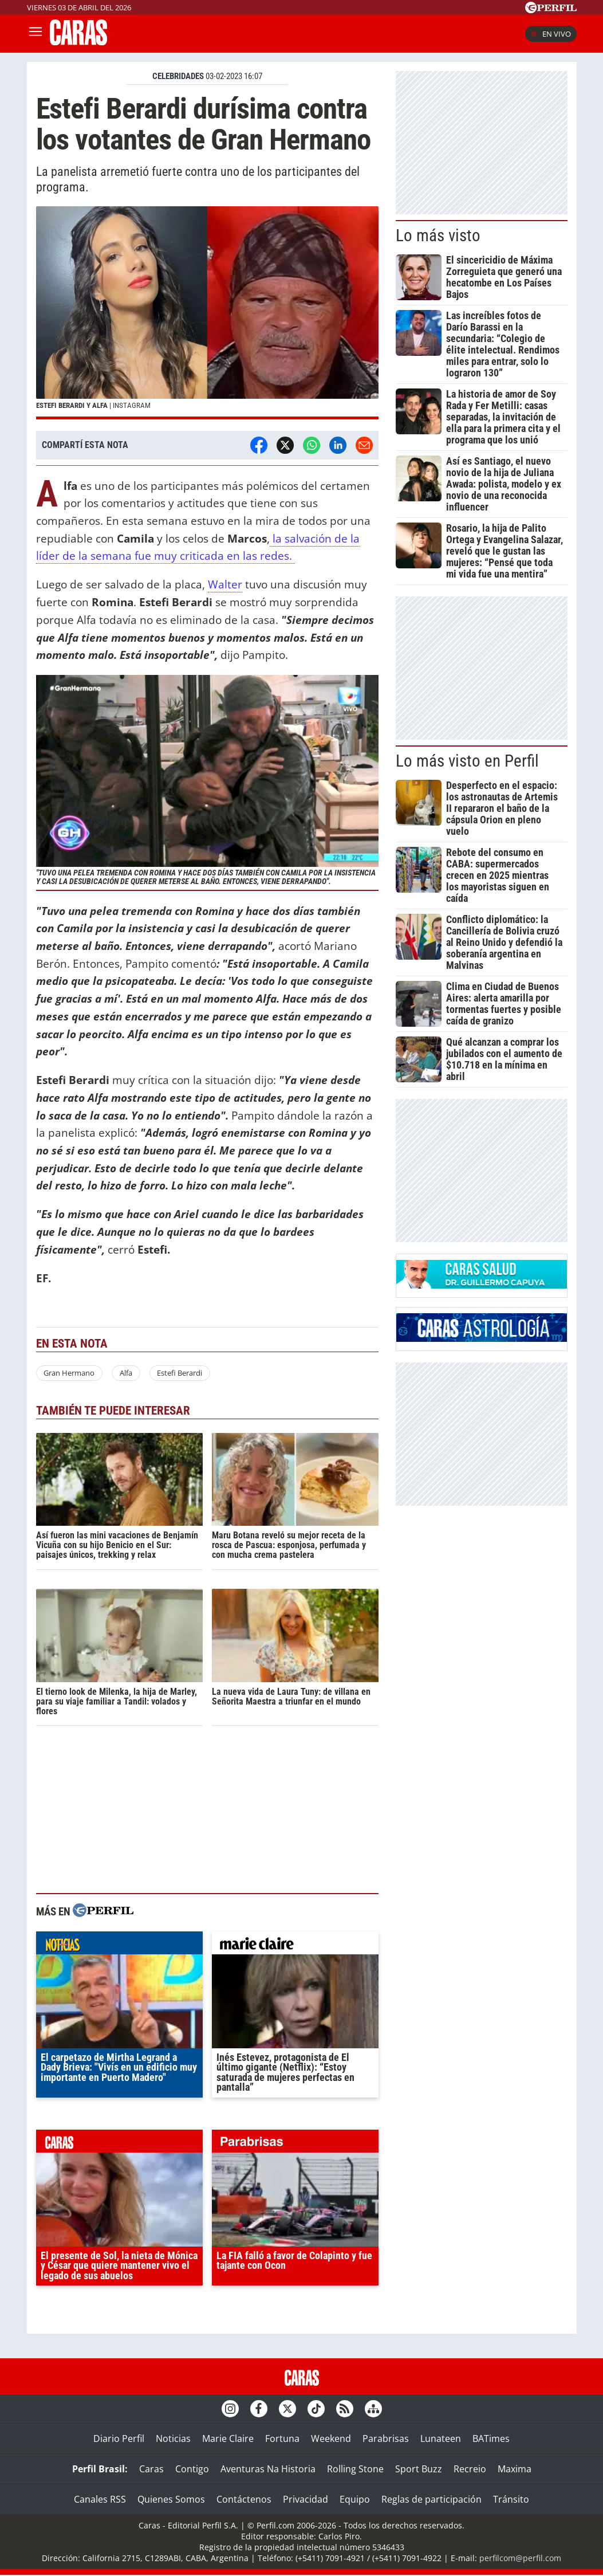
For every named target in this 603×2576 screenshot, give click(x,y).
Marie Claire (228, 2438)
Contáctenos (243, 2499)
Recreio (470, 2469)
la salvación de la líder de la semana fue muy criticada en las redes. (198, 547)
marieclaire (295, 1945)
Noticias (173, 2438)
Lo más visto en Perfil (467, 761)
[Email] (364, 445)
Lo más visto (438, 235)
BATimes (491, 2438)
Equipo (355, 2499)
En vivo (551, 34)
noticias (119, 1945)
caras (119, 2144)
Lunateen (440, 2438)
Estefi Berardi (179, 1373)
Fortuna (282, 2438)
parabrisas (295, 2144)
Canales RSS (100, 2499)
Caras (151, 2469)
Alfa (126, 1373)
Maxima (514, 2469)
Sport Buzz (418, 2469)
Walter (225, 584)
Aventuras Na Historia (268, 2469)
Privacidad (305, 2499)
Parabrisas (385, 2438)
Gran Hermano (69, 1373)
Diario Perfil (118, 2438)
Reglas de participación (431, 2499)
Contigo (192, 2469)
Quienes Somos (171, 2499)
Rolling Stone (355, 2469)
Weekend (331, 2438)
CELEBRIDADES (178, 76)
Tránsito (511, 2499)
